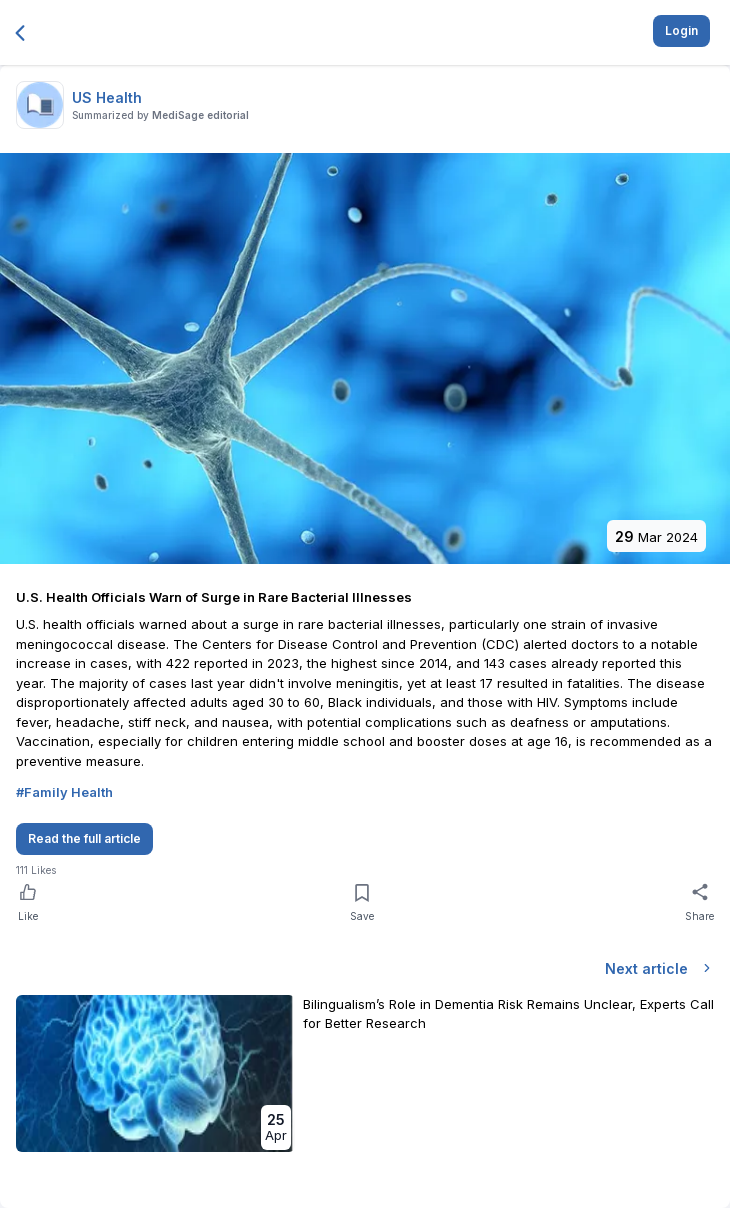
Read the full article (84, 838)
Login (681, 30)
